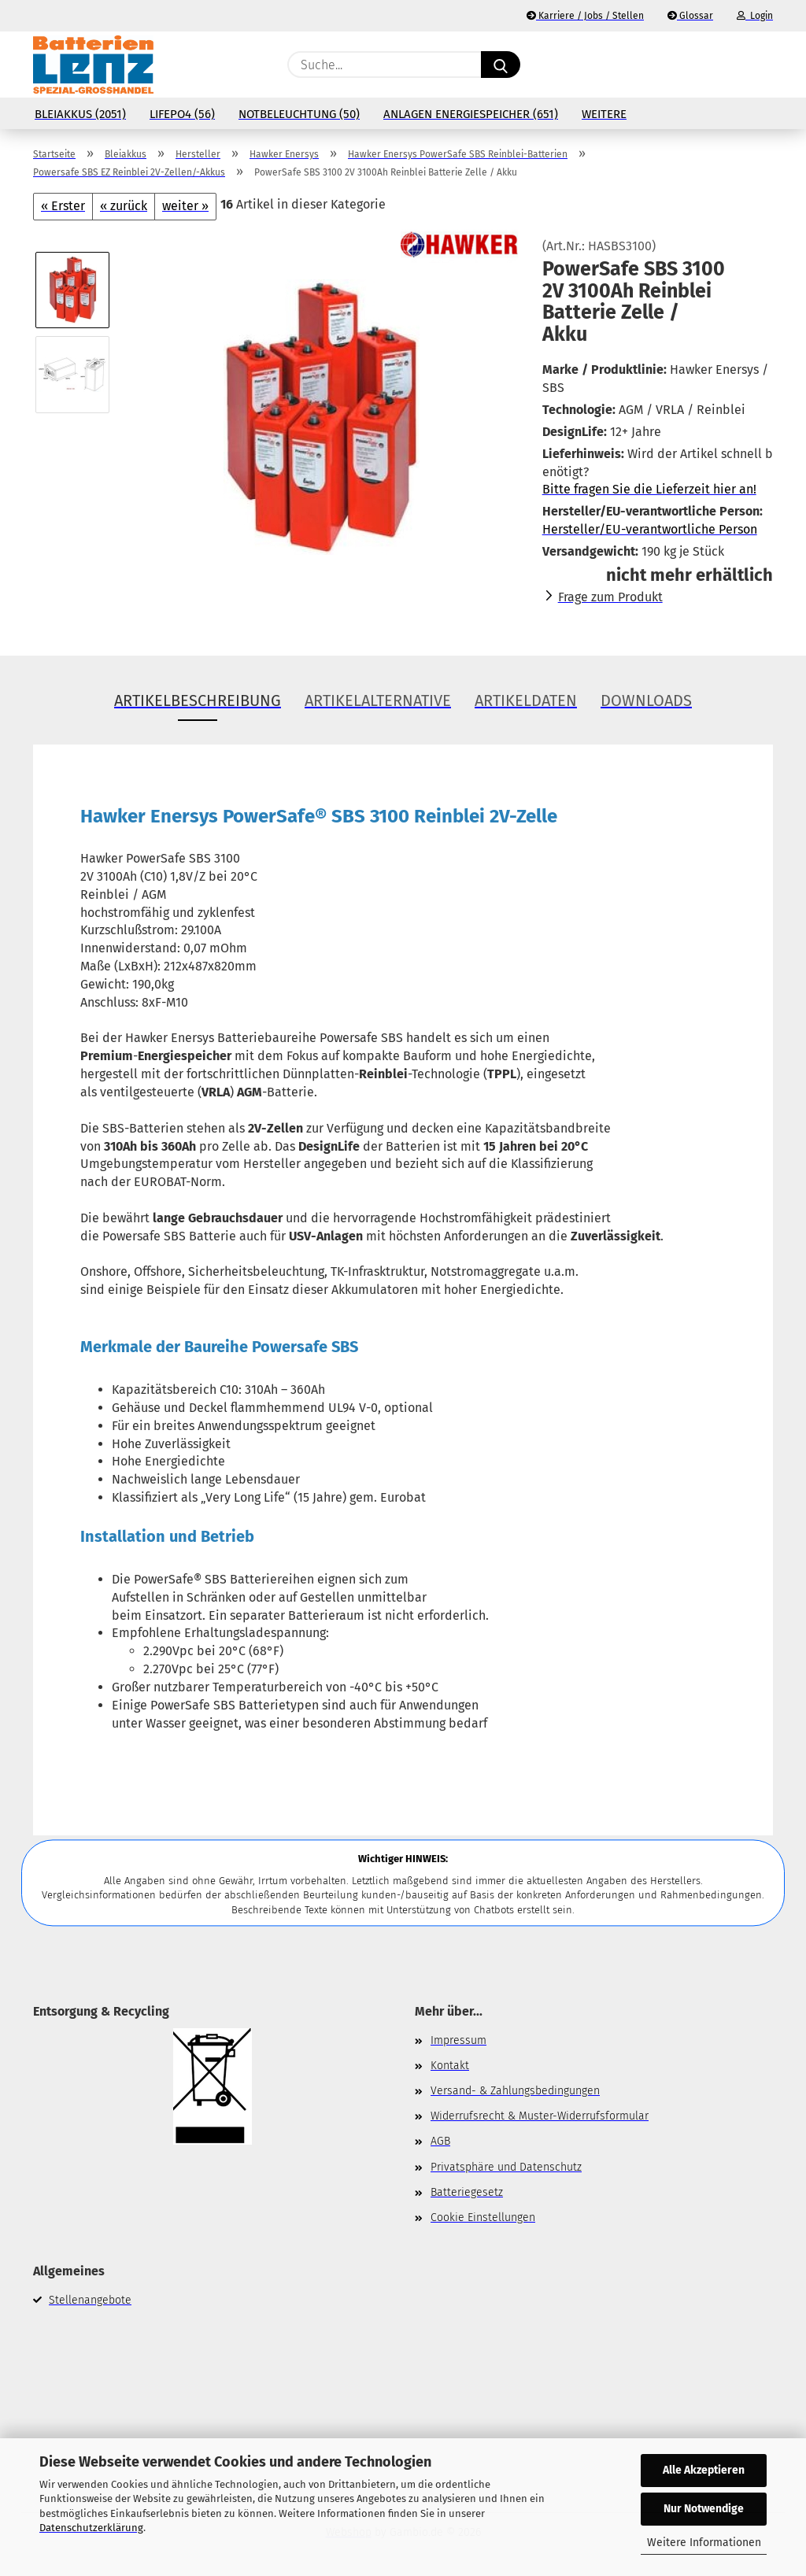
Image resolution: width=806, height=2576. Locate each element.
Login (755, 15)
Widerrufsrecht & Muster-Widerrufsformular (540, 2116)
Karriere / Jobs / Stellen (585, 15)
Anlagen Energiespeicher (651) (470, 114)
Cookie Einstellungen (483, 2217)
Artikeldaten (526, 700)
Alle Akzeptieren (704, 2470)
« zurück (123, 205)
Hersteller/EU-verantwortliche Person (649, 529)
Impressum (458, 2040)
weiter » (185, 205)
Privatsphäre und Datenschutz (506, 2167)
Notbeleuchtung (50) (299, 114)
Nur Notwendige (704, 2508)
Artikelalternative (378, 700)
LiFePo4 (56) (182, 114)
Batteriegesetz (467, 2192)
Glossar (690, 15)
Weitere (604, 114)
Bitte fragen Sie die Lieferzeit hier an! (649, 489)
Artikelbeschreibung (197, 700)
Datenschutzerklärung (91, 2527)
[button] (765, 64)
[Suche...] (500, 64)
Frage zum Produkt (610, 596)
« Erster (63, 205)
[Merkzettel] (725, 64)
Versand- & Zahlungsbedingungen (515, 2090)
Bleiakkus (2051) (80, 114)
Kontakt (450, 2065)
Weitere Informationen (704, 2542)
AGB (440, 2141)
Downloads (646, 700)
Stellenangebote (90, 2300)
